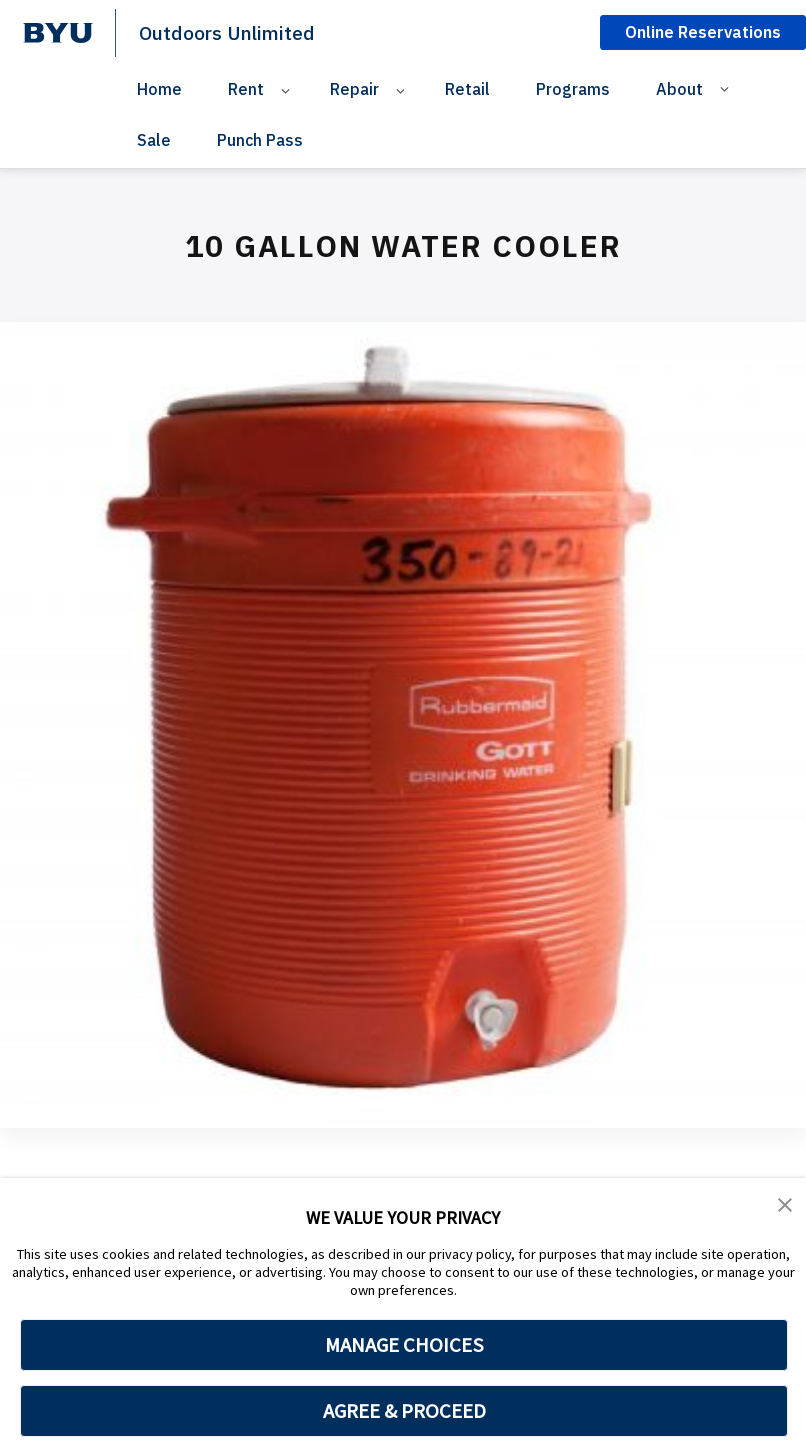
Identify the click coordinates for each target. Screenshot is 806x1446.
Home (159, 89)
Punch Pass (260, 140)
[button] (786, 1207)
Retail (467, 89)
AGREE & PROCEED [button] (404, 1411)
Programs (573, 89)
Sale (154, 140)
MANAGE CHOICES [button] (404, 1345)
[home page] (58, 33)
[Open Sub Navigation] (288, 89)
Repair (354, 89)
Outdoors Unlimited (236, 32)
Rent (246, 89)
